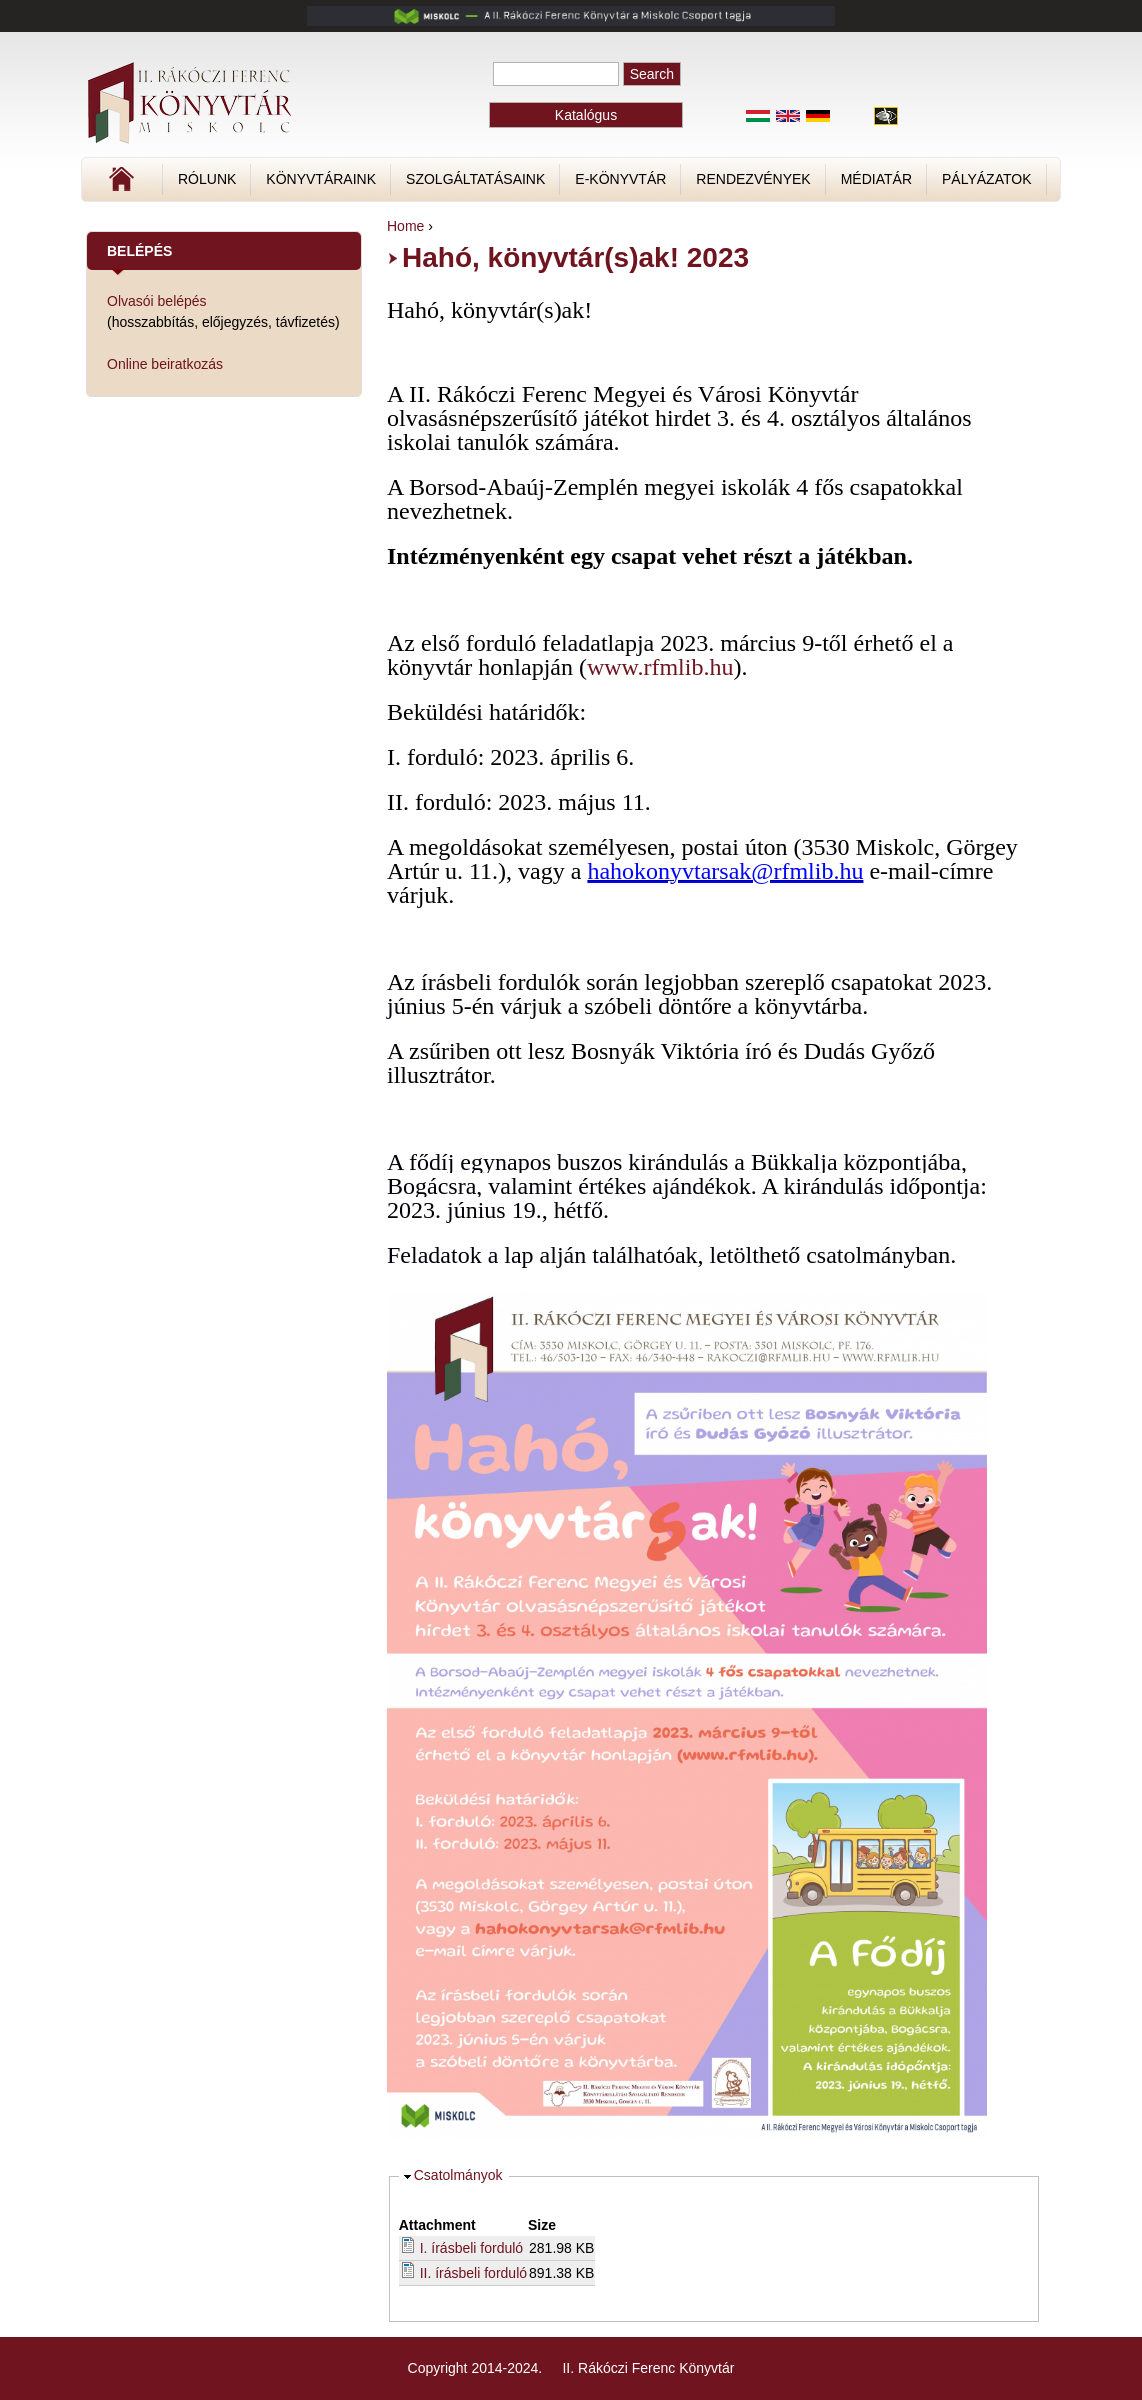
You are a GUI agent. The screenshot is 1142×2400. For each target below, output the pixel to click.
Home (405, 226)
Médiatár (876, 179)
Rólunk (207, 179)
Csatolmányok (458, 2175)
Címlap (188, 186)
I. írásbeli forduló (472, 2248)
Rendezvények (753, 179)
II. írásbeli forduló (473, 2273)
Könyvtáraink (321, 179)
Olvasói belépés (157, 301)
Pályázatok (986, 179)
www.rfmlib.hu (660, 667)
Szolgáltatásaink (475, 179)
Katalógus (586, 115)
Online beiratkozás (165, 364)
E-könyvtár (620, 179)
